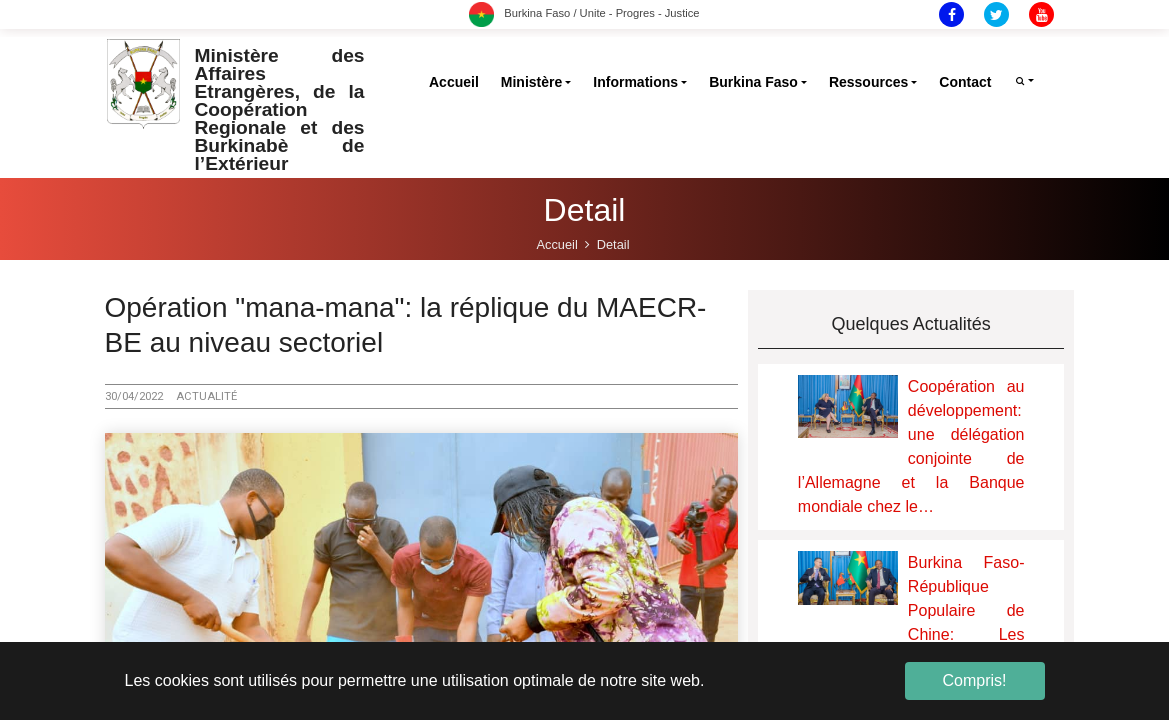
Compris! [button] (974, 680)
